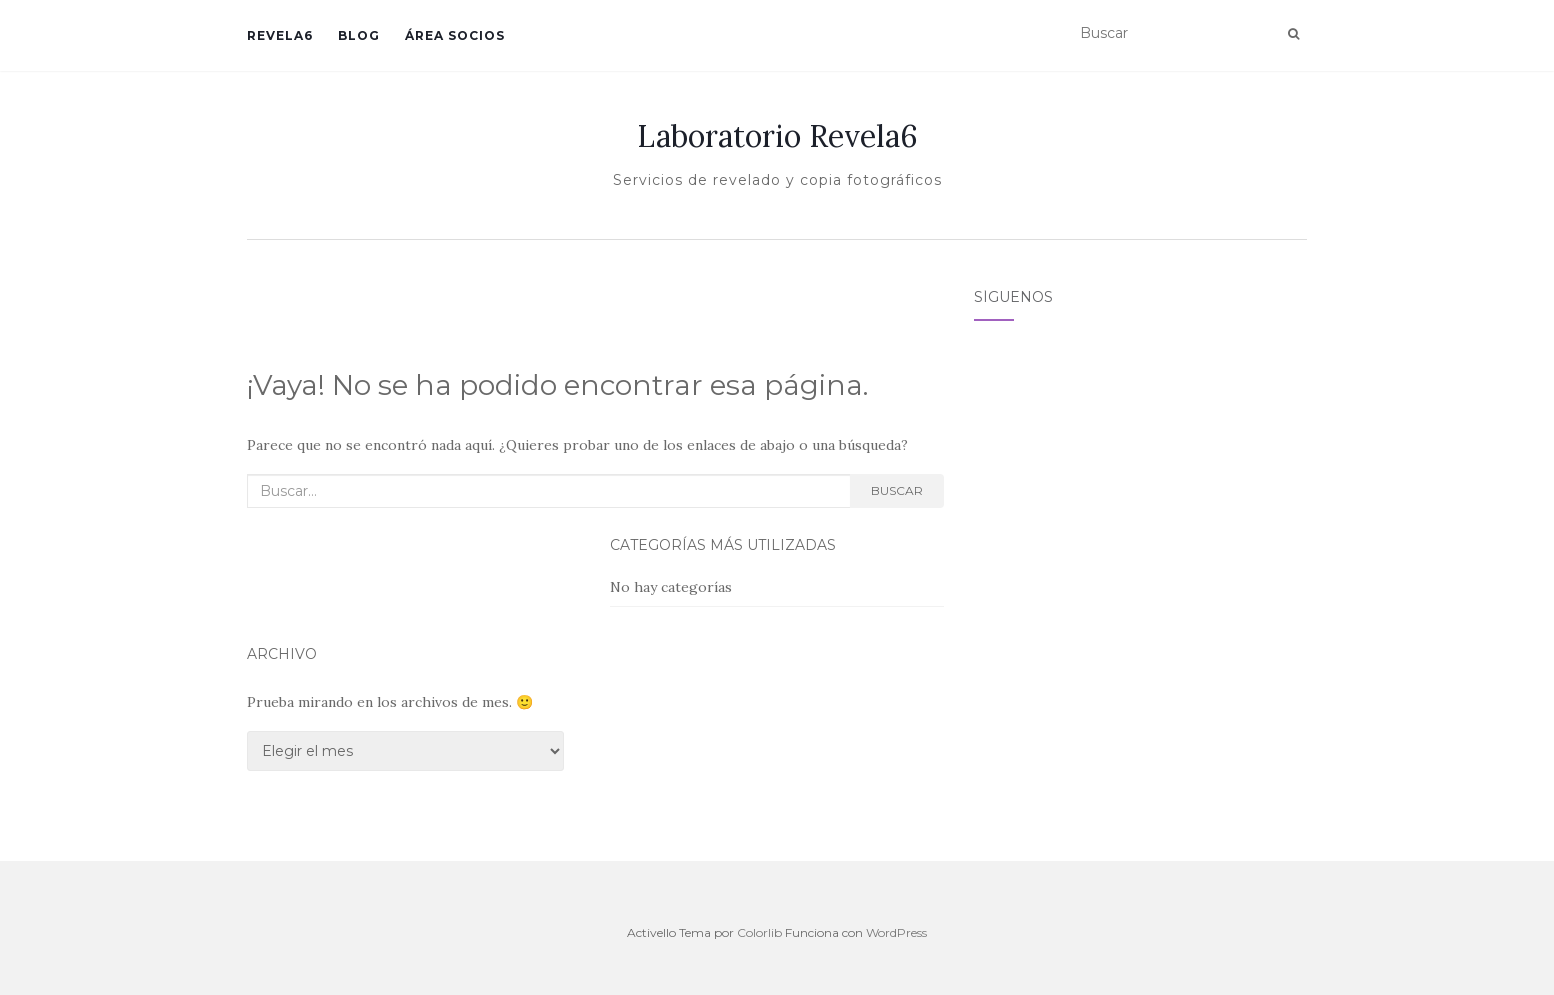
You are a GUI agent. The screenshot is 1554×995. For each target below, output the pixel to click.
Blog (359, 35)
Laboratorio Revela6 (777, 136)
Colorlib (759, 932)
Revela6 (280, 35)
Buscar (897, 490)
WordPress (896, 932)
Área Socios (455, 35)
